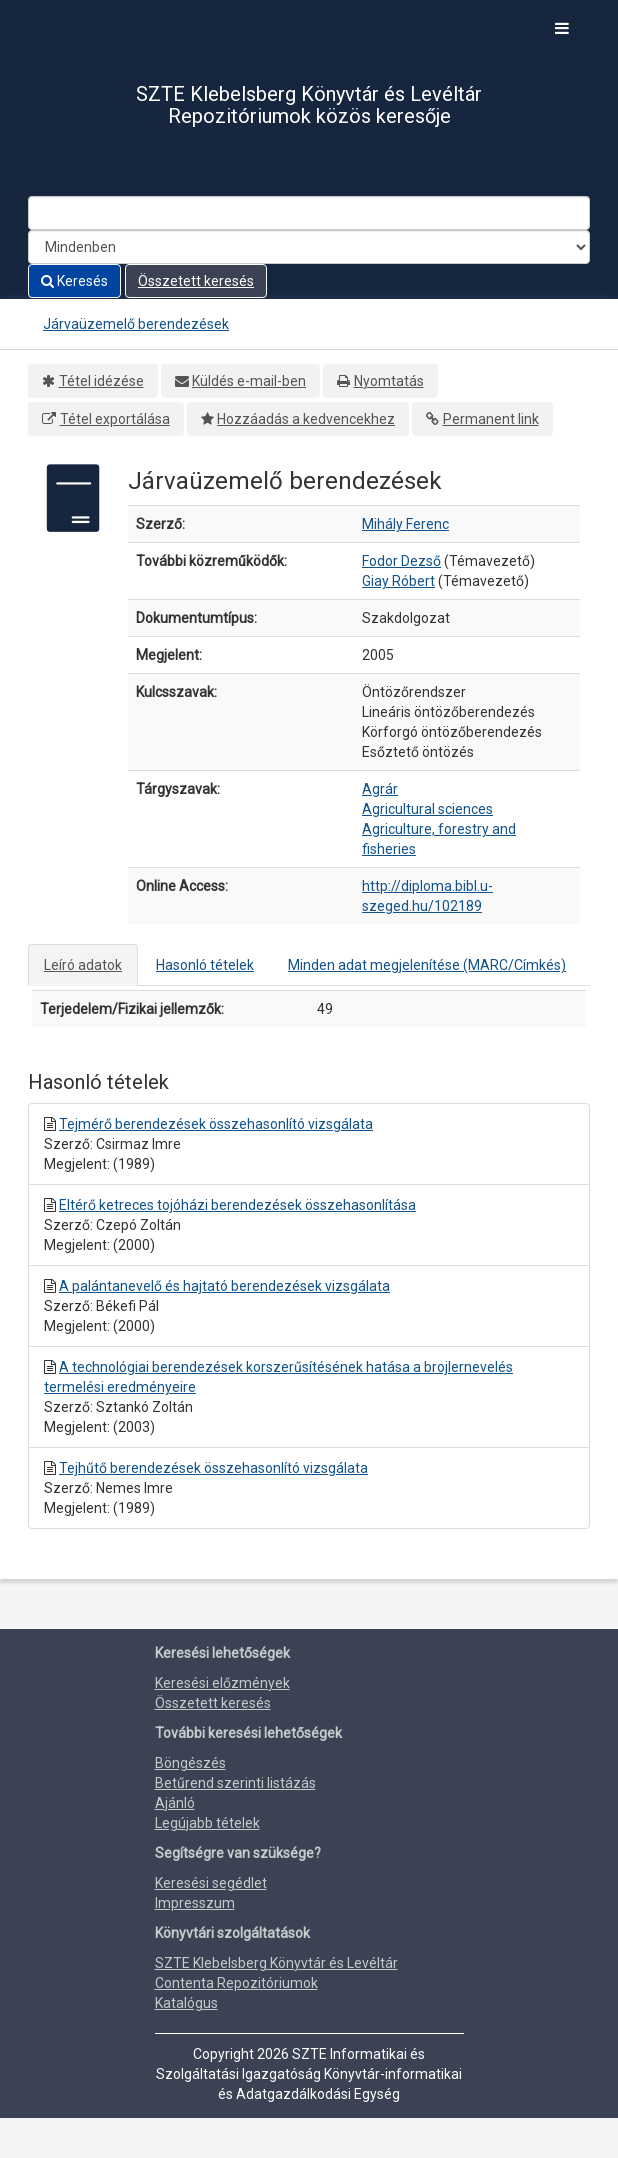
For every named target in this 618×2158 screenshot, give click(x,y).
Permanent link (491, 419)
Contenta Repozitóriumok (236, 1983)
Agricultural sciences (427, 809)
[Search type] (309, 247)
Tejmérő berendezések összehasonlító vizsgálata (216, 1124)
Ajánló (175, 1803)
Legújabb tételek (207, 1823)
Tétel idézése (101, 381)
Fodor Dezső (401, 561)
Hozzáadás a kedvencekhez (306, 419)
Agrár (380, 789)
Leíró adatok (83, 965)
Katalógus (186, 2003)
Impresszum (195, 1903)
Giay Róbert (398, 581)
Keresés (74, 281)
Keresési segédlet (211, 1883)
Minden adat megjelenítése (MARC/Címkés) (427, 965)
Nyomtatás (389, 381)
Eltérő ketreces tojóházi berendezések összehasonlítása (237, 1205)
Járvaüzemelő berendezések (136, 324)
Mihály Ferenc (405, 524)
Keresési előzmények (222, 1683)
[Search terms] (309, 213)
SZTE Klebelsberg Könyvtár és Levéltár (276, 1963)
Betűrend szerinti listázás (235, 1783)
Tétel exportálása (115, 419)
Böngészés (190, 1763)
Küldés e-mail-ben (249, 381)
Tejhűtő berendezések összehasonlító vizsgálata (213, 1468)
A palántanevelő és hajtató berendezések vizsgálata (224, 1286)
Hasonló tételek (205, 965)
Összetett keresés (196, 281)
